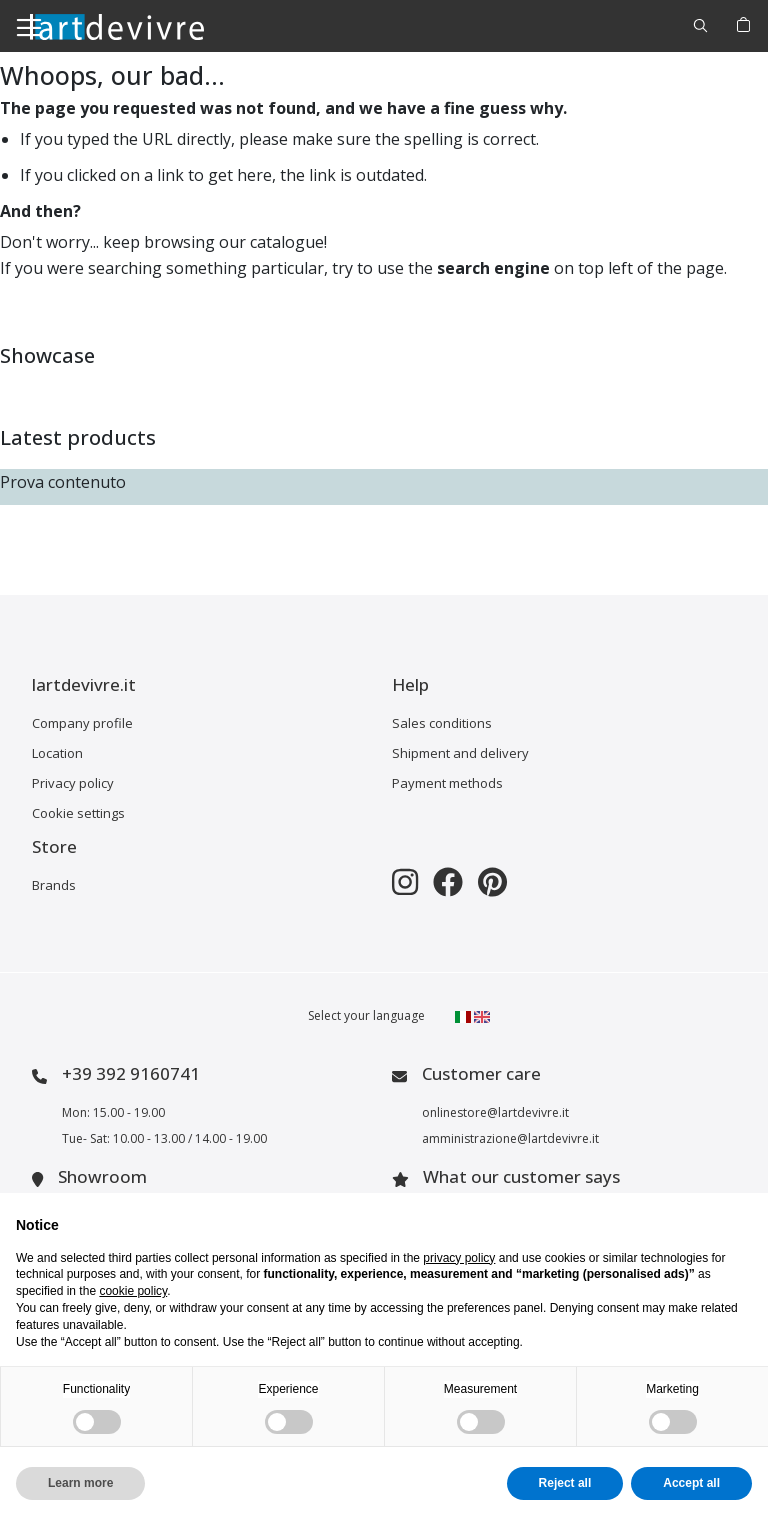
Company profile (82, 723)
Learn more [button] (80, 1483)
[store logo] (117, 25)
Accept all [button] (691, 1483)
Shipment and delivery (460, 753)
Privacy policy (73, 783)
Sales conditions (442, 723)
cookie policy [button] (133, 1291)
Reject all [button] (565, 1483)
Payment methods (447, 783)
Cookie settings (78, 813)
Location (57, 753)
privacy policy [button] (459, 1258)
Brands (54, 885)
